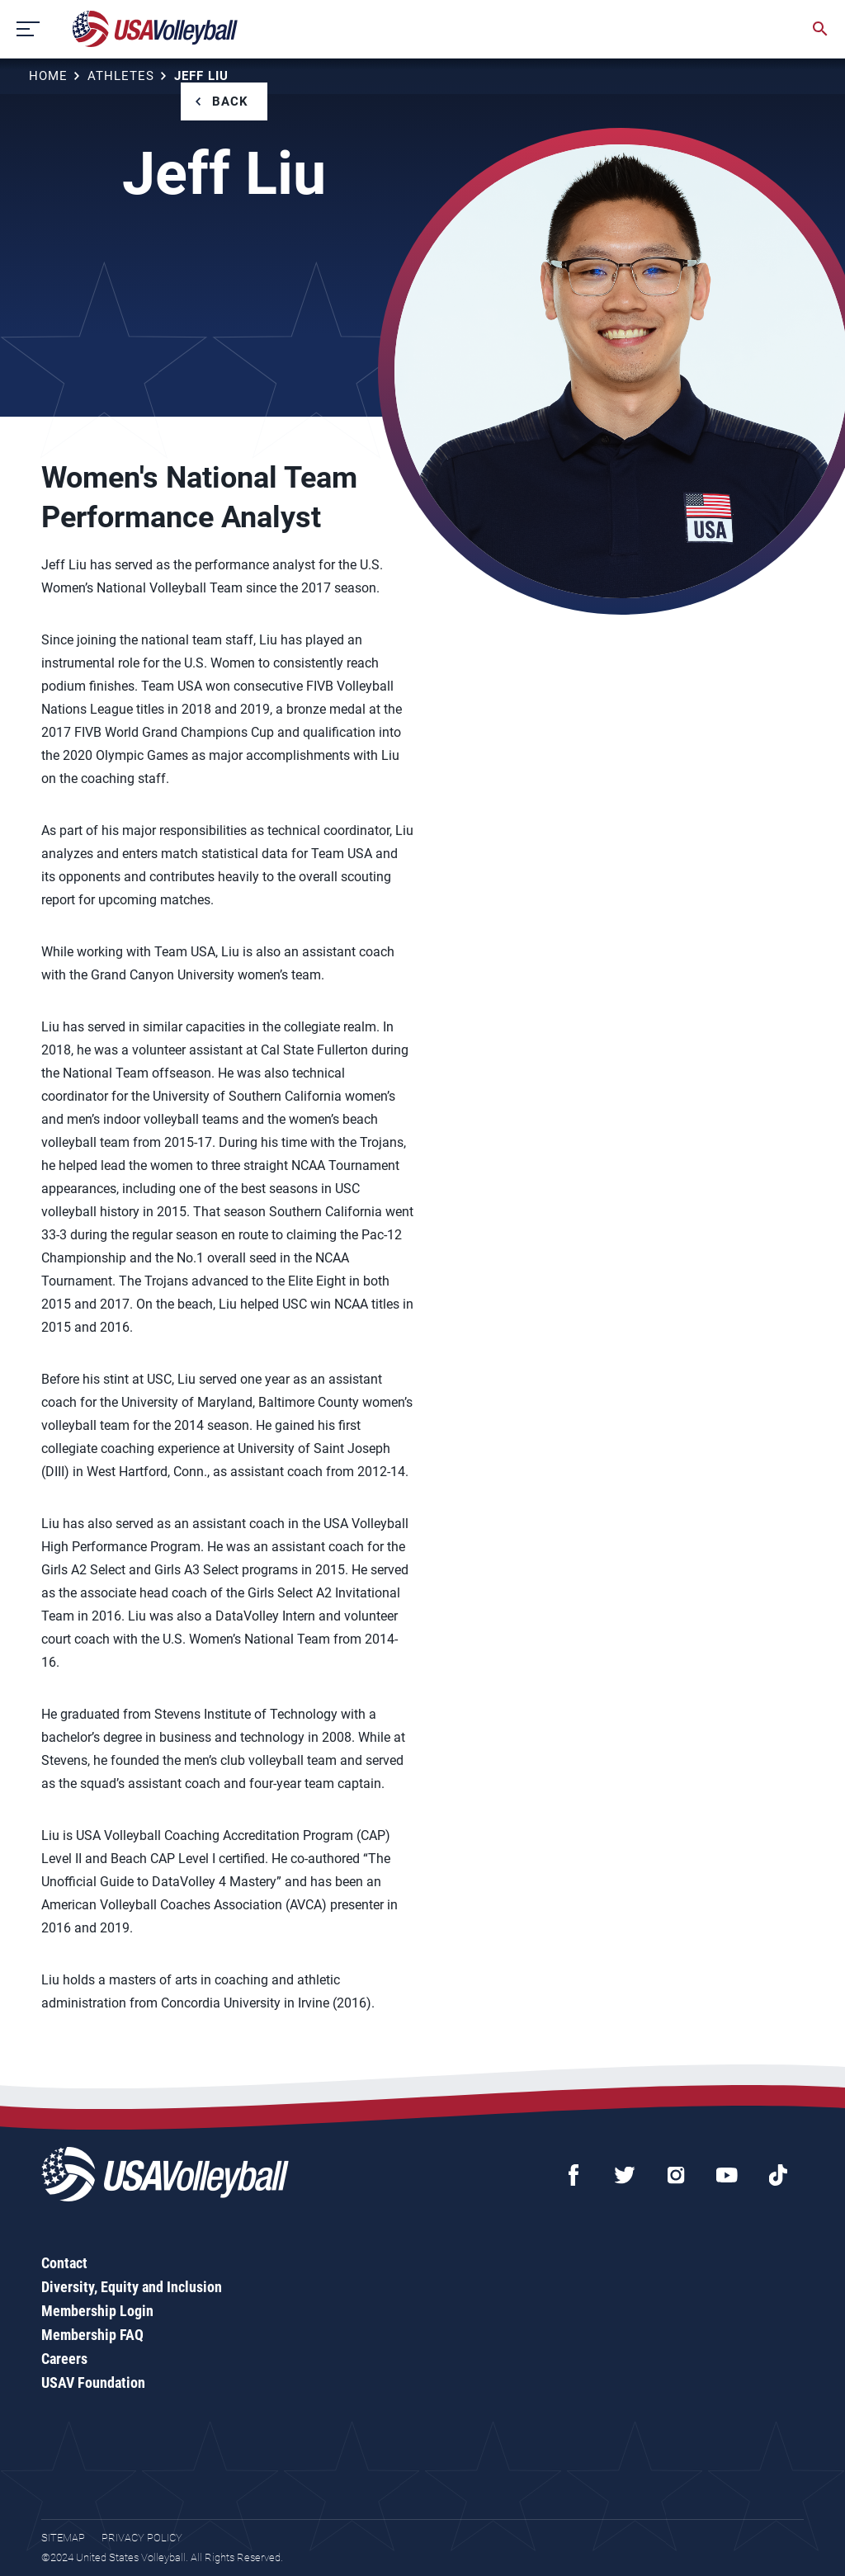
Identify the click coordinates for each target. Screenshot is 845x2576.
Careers (64, 2358)
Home (48, 75)
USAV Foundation (93, 2382)
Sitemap (63, 2537)
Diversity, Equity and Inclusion (131, 2286)
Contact (64, 2263)
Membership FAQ (92, 2334)
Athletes (120, 75)
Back (230, 101)
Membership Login (97, 2310)
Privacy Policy (141, 2537)
